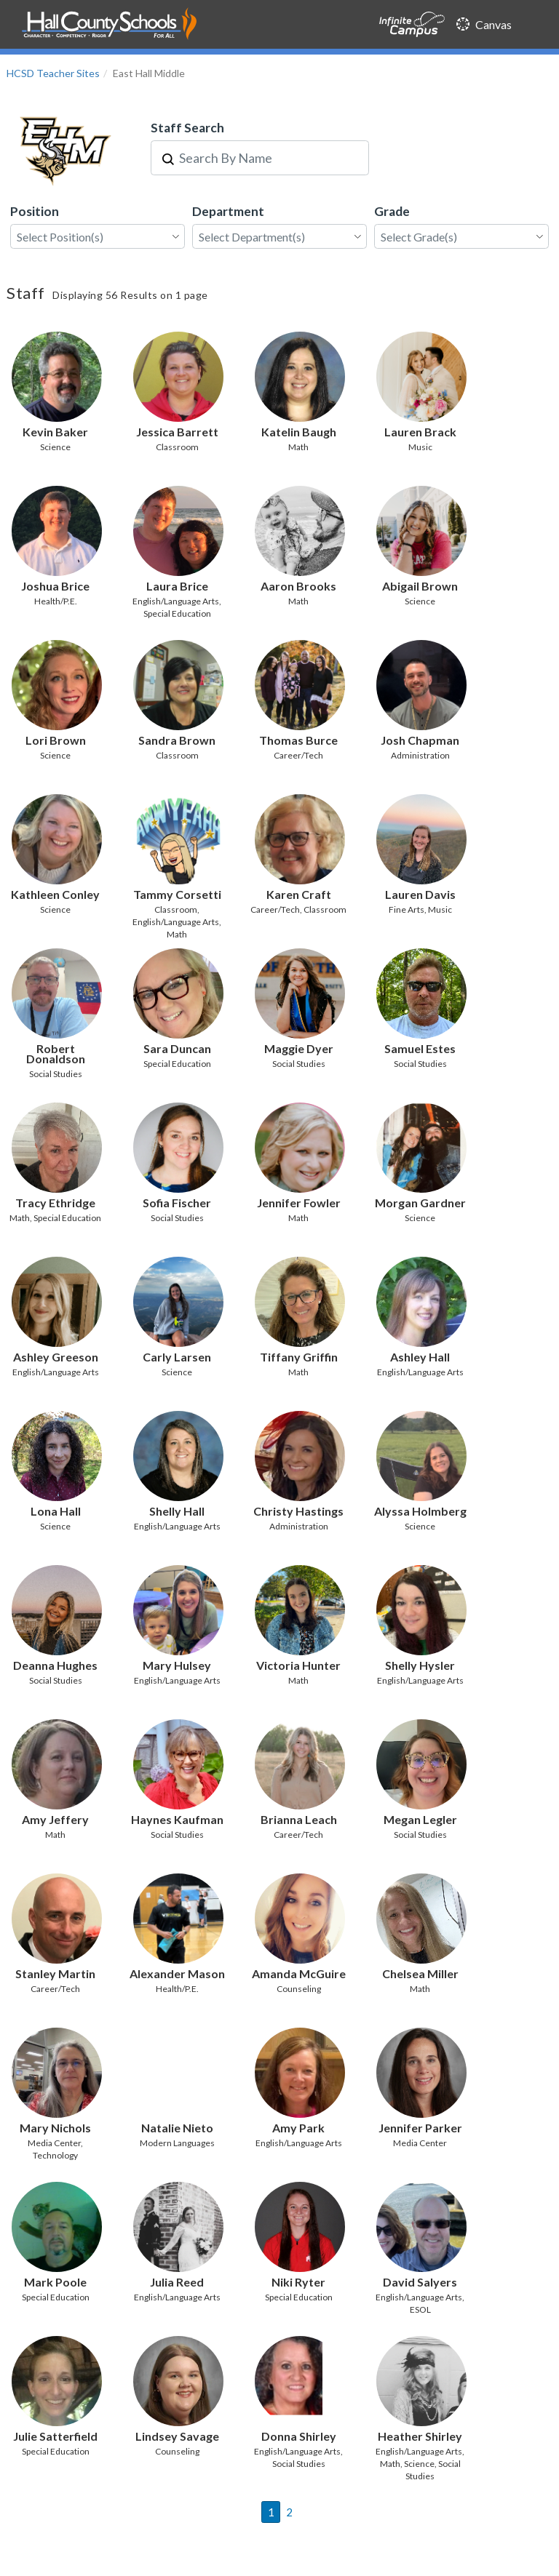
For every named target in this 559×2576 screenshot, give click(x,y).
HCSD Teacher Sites (53, 73)
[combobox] (268, 158)
